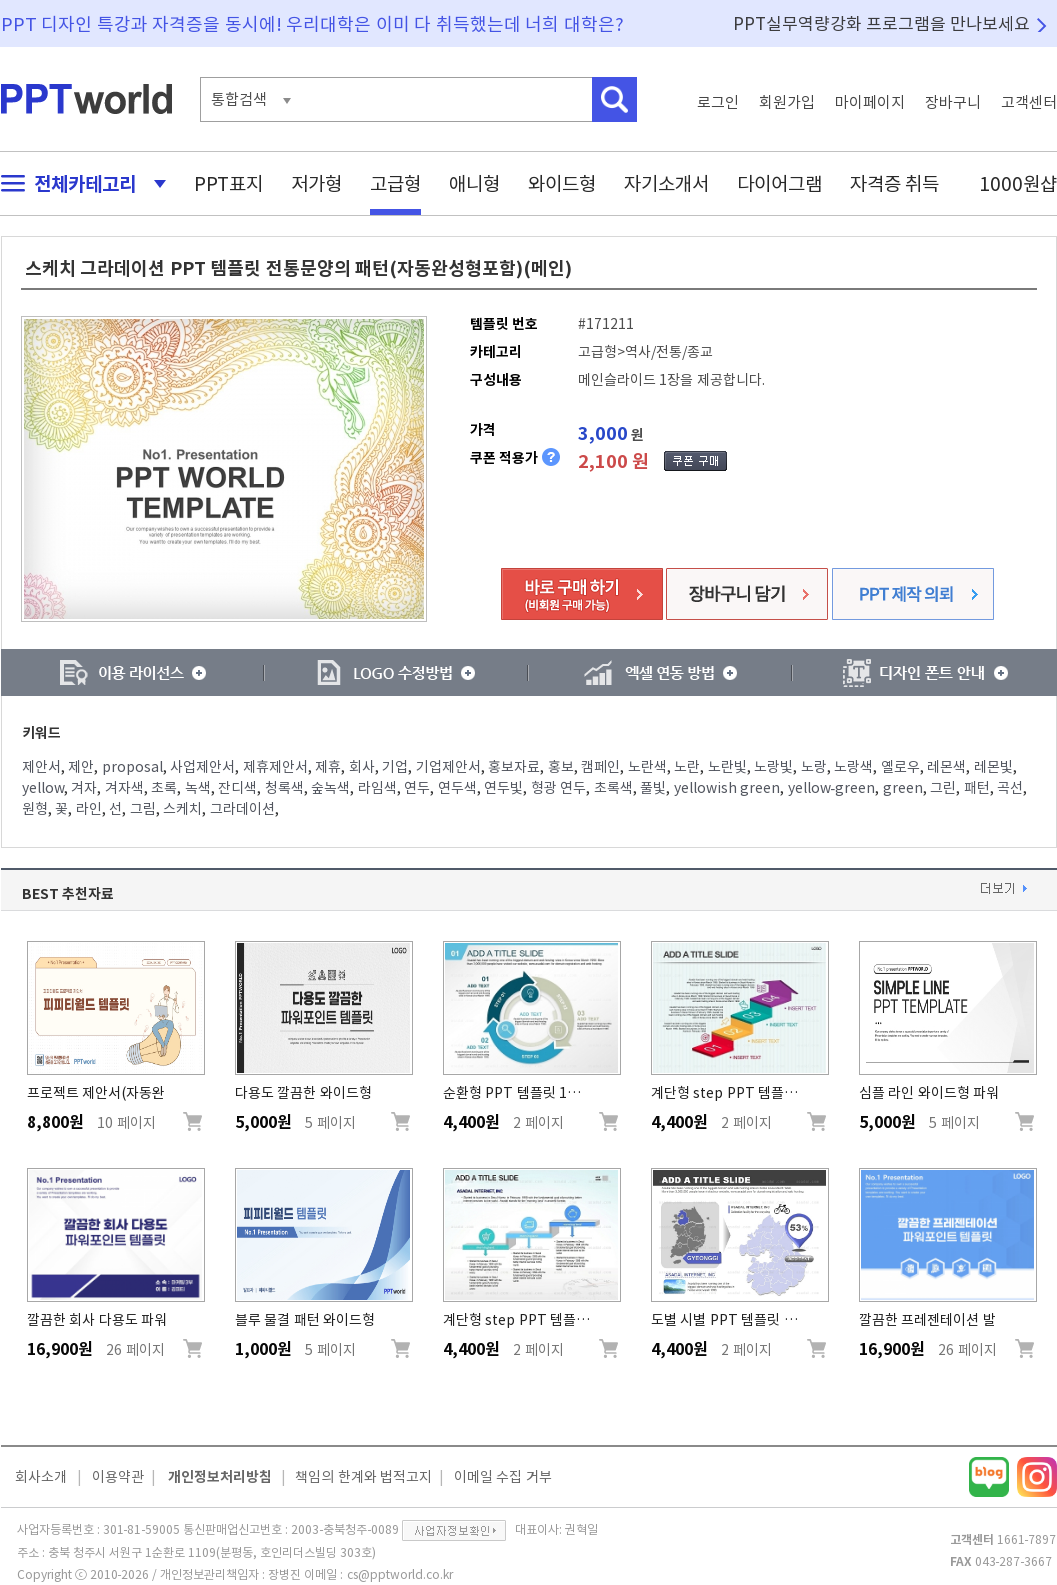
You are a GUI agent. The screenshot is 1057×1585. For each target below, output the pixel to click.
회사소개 (41, 1477)
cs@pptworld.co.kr (400, 1574)
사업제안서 (202, 767)
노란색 (647, 767)
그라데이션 (242, 809)
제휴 (328, 767)
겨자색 (124, 788)
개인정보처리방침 (220, 1477)
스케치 (182, 809)
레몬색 (946, 767)
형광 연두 (559, 788)
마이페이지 (870, 102)
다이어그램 (779, 183)
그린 (943, 788)
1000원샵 (1018, 183)
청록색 (284, 788)
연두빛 (503, 788)
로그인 (718, 102)
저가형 (316, 183)
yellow (43, 788)
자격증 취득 (895, 183)
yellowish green (727, 788)
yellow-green (832, 788)
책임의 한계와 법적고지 (363, 1477)
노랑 (814, 767)
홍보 (561, 767)
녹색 (198, 788)
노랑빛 (773, 767)
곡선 (1010, 788)
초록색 (613, 788)
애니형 (474, 183)
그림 (143, 809)
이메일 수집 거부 (503, 1477)
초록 (164, 788)
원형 (35, 809)
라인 (89, 809)
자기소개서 (666, 183)
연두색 (457, 788)
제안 (81, 767)
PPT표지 (228, 183)
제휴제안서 (275, 767)
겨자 (84, 788)
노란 (687, 767)
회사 (362, 767)
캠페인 (600, 767)
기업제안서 (448, 767)
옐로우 (900, 767)
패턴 (977, 788)
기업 (395, 767)
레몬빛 (993, 767)
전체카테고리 (78, 183)
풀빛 (653, 788)
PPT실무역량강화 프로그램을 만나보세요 (882, 23)
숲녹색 (330, 788)
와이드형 (562, 183)
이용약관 (118, 1477)
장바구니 (953, 102)
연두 (417, 788)
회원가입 (787, 102)
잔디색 (237, 788)
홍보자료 (514, 767)
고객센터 (1029, 102)
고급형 (395, 183)
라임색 (377, 788)
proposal (132, 767)
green (903, 788)
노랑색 (853, 767)
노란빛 (727, 767)
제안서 (41, 767)
